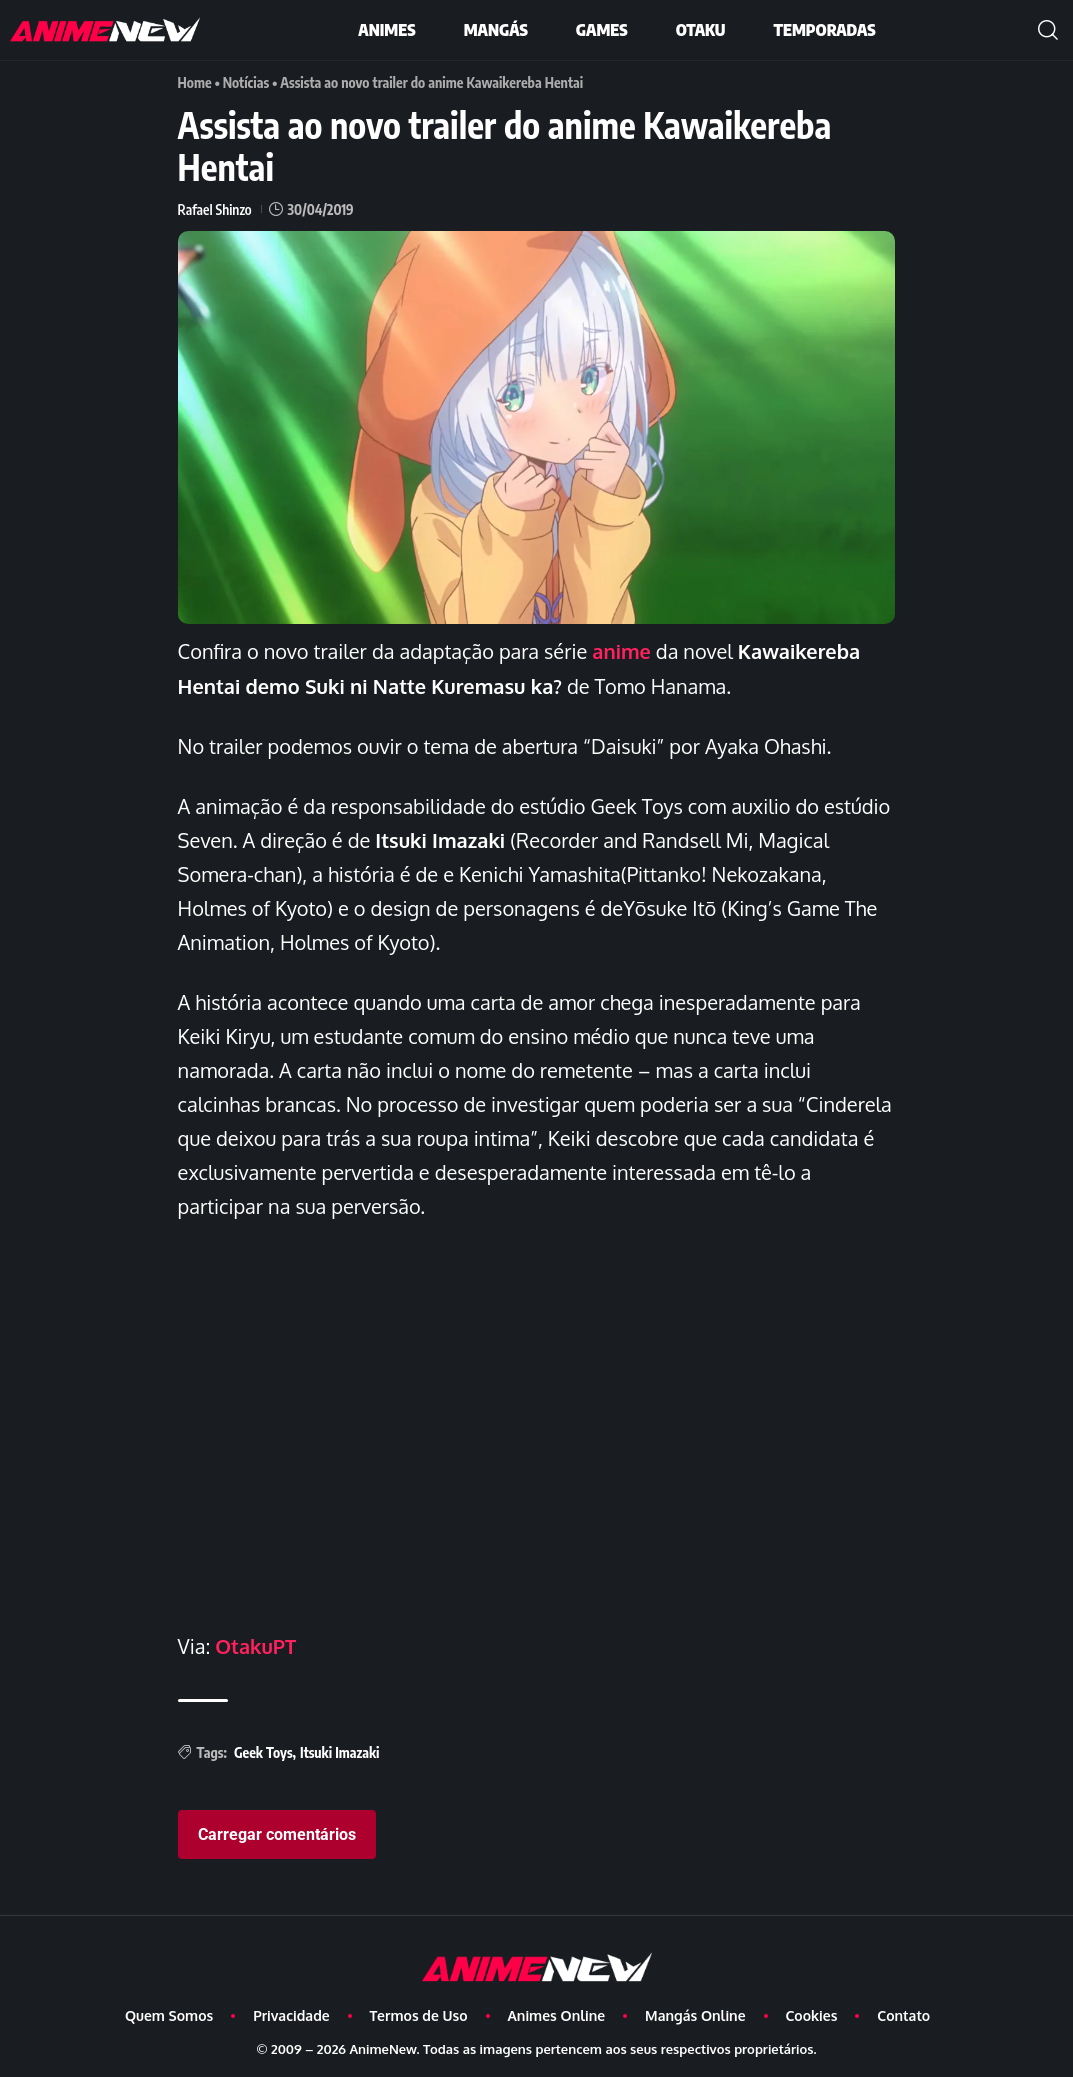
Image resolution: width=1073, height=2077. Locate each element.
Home (195, 82)
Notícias (246, 82)
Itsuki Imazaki (340, 1749)
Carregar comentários (277, 1831)
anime (621, 650)
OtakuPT (255, 1644)
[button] (1048, 30)
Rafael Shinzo (215, 208)
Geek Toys (263, 1749)
